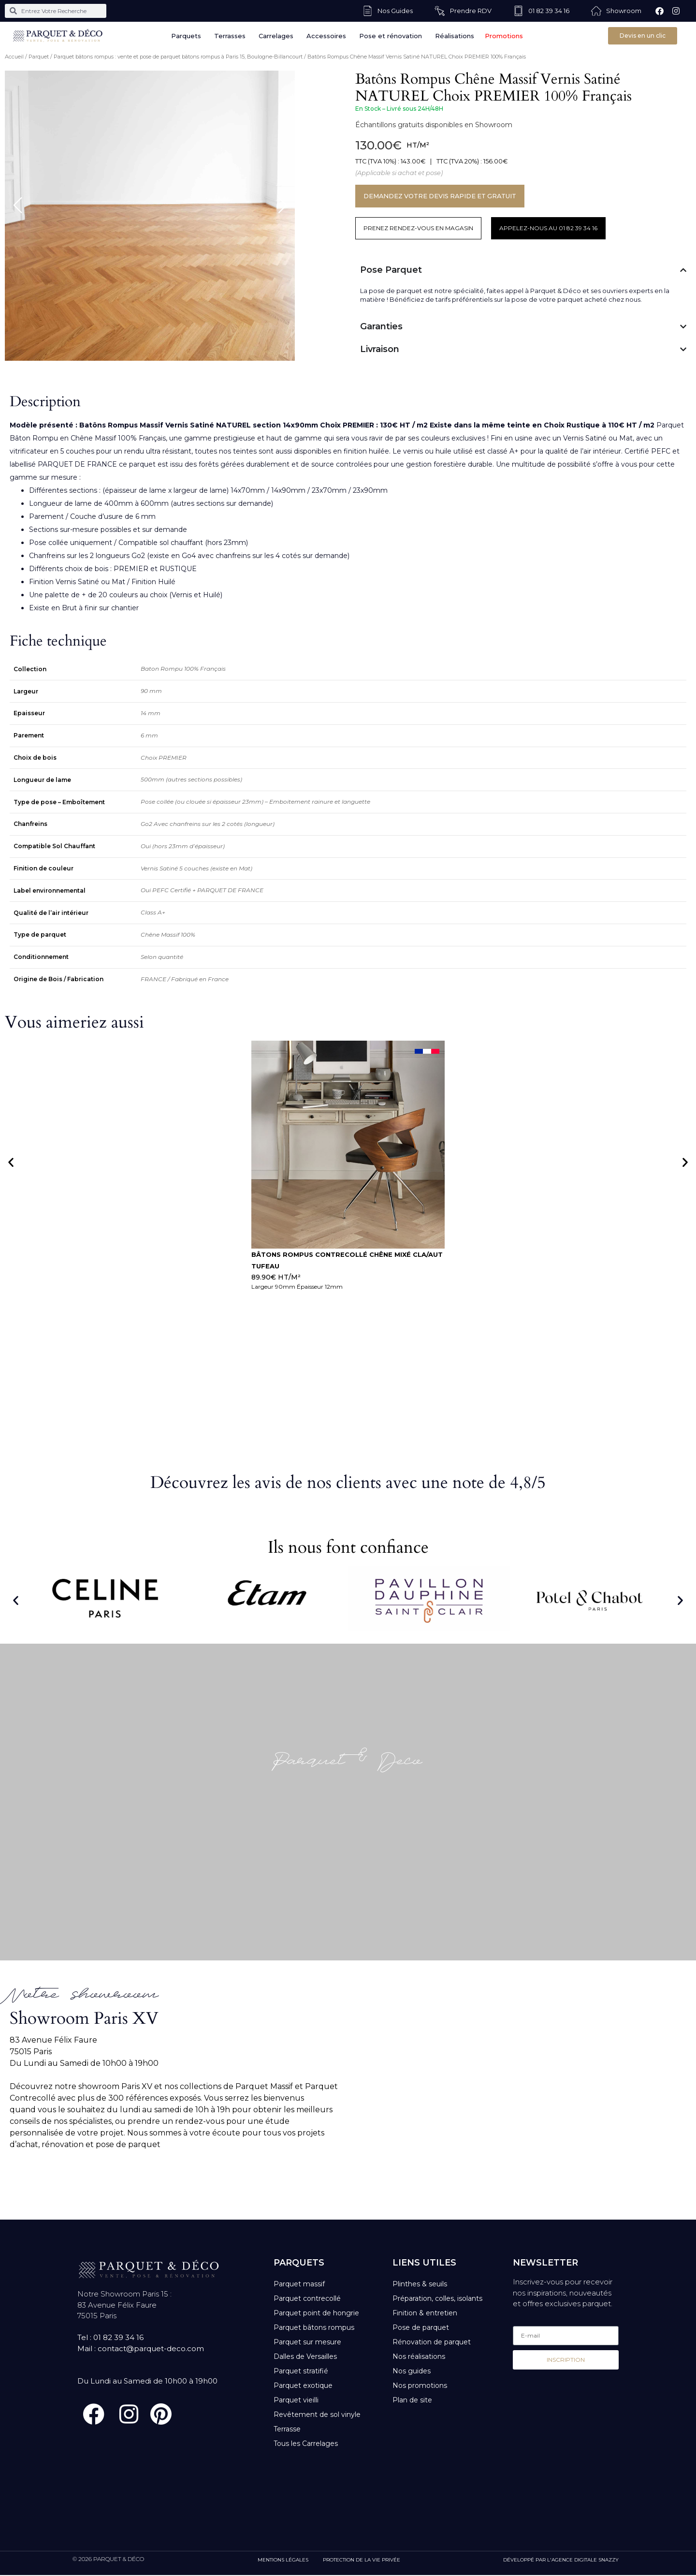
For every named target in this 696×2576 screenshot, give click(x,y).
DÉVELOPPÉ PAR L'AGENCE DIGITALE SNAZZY (561, 2561)
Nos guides (411, 2371)
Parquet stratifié (301, 2371)
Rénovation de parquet (431, 2342)
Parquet (39, 56)
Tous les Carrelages (306, 2443)
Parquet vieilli (296, 2400)
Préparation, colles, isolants (437, 2298)
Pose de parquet (420, 2327)
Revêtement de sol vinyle (317, 2414)
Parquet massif (299, 2284)
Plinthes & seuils (419, 2284)
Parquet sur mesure (307, 2342)
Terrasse (287, 2429)
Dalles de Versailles (305, 2356)
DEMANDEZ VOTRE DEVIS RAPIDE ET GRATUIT (442, 196)
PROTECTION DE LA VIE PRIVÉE (361, 2561)
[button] (11, 1162)
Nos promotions (419, 2385)
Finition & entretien (424, 2313)
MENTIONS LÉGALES (283, 2561)
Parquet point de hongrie (316, 2313)
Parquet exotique (303, 2385)
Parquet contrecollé (307, 2298)
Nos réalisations (418, 2356)
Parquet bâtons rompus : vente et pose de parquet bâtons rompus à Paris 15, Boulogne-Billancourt (178, 56)
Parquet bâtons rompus (314, 2327)
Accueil (14, 56)
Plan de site (412, 2400)
